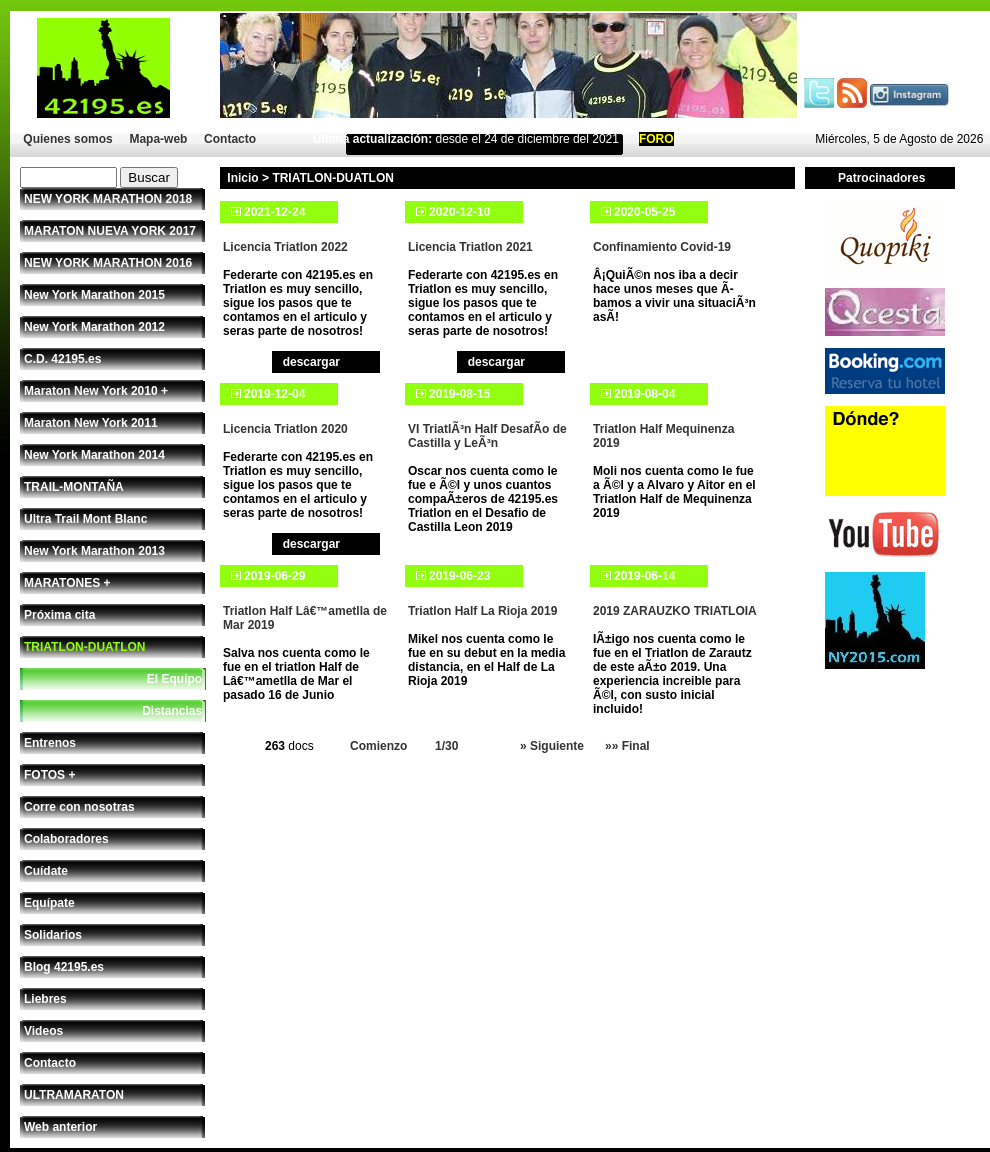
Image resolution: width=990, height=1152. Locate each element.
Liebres (45, 999)
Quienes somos (67, 139)
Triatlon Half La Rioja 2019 (482, 611)
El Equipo (174, 679)
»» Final (627, 746)
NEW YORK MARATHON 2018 (108, 199)
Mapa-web (158, 139)
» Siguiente (552, 746)
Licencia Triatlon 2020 (285, 429)
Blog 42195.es (64, 967)
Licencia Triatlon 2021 (470, 247)
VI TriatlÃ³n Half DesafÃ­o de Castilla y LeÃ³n (487, 436)
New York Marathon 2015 (94, 295)
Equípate (49, 903)
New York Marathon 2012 (94, 327)
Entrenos (50, 743)
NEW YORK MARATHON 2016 (108, 263)
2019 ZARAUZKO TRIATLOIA (675, 611)
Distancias (172, 711)
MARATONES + (67, 583)
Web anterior (60, 1127)
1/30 (446, 746)
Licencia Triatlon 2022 (285, 247)
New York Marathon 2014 (94, 455)
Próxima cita (59, 615)
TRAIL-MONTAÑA (74, 487)
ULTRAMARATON (74, 1095)
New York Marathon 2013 (94, 551)
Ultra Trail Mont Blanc (85, 519)
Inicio (242, 178)
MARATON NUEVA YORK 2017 (110, 231)
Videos (43, 1031)
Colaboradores (66, 839)
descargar (311, 362)
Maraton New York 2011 (91, 423)
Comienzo (378, 746)
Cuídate (46, 871)
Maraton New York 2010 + (96, 391)
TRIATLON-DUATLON (85, 647)
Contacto (230, 139)
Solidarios (53, 935)
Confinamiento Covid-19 (662, 247)
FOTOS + (49, 775)
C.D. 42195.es (62, 359)
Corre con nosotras (79, 807)
